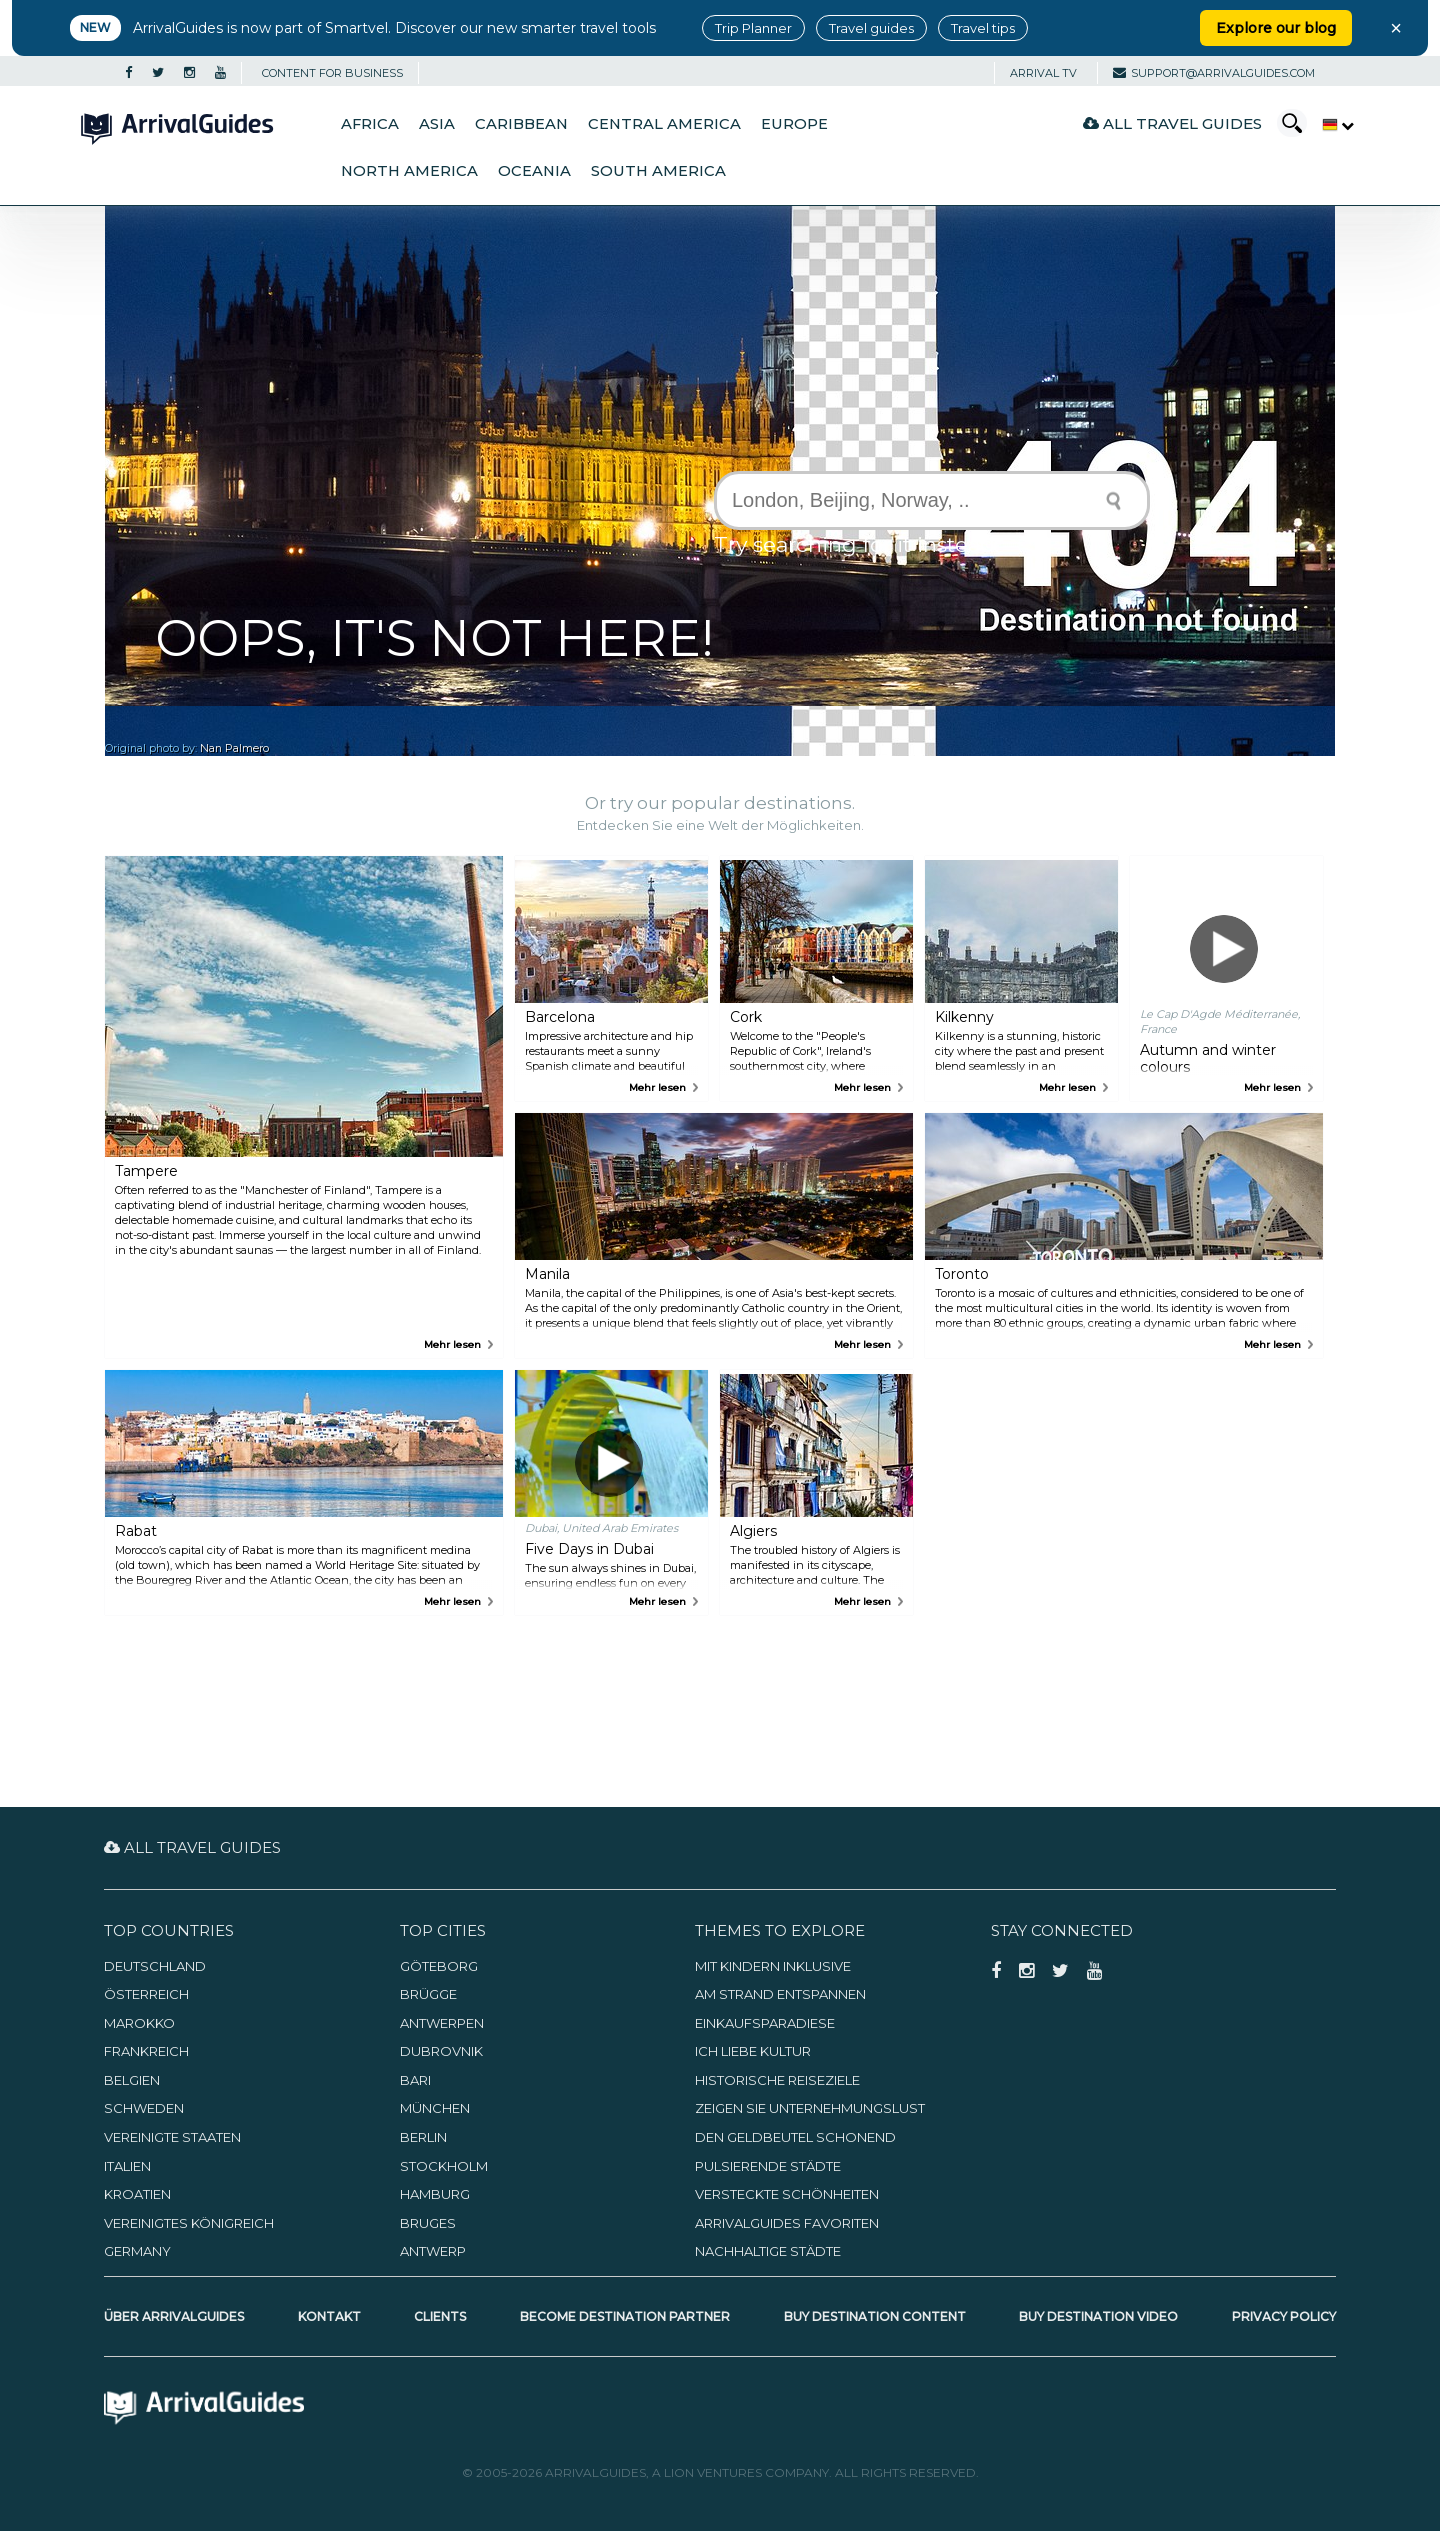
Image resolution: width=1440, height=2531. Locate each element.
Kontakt (329, 2316)
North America (409, 171)
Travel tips (983, 28)
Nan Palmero (234, 748)
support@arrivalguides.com (1214, 73)
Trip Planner (753, 28)
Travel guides (871, 28)
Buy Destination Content (875, 2316)
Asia (437, 124)
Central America (664, 124)
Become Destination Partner (625, 2316)
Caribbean (521, 124)
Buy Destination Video (1098, 2316)
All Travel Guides (1172, 123)
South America (658, 171)
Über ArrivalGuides (174, 2316)
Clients (440, 2316)
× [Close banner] (1396, 28)
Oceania (534, 171)
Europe (794, 124)
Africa (370, 124)
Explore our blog (1276, 28)
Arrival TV (1043, 73)
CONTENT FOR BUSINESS (332, 73)
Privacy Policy (1284, 2316)
